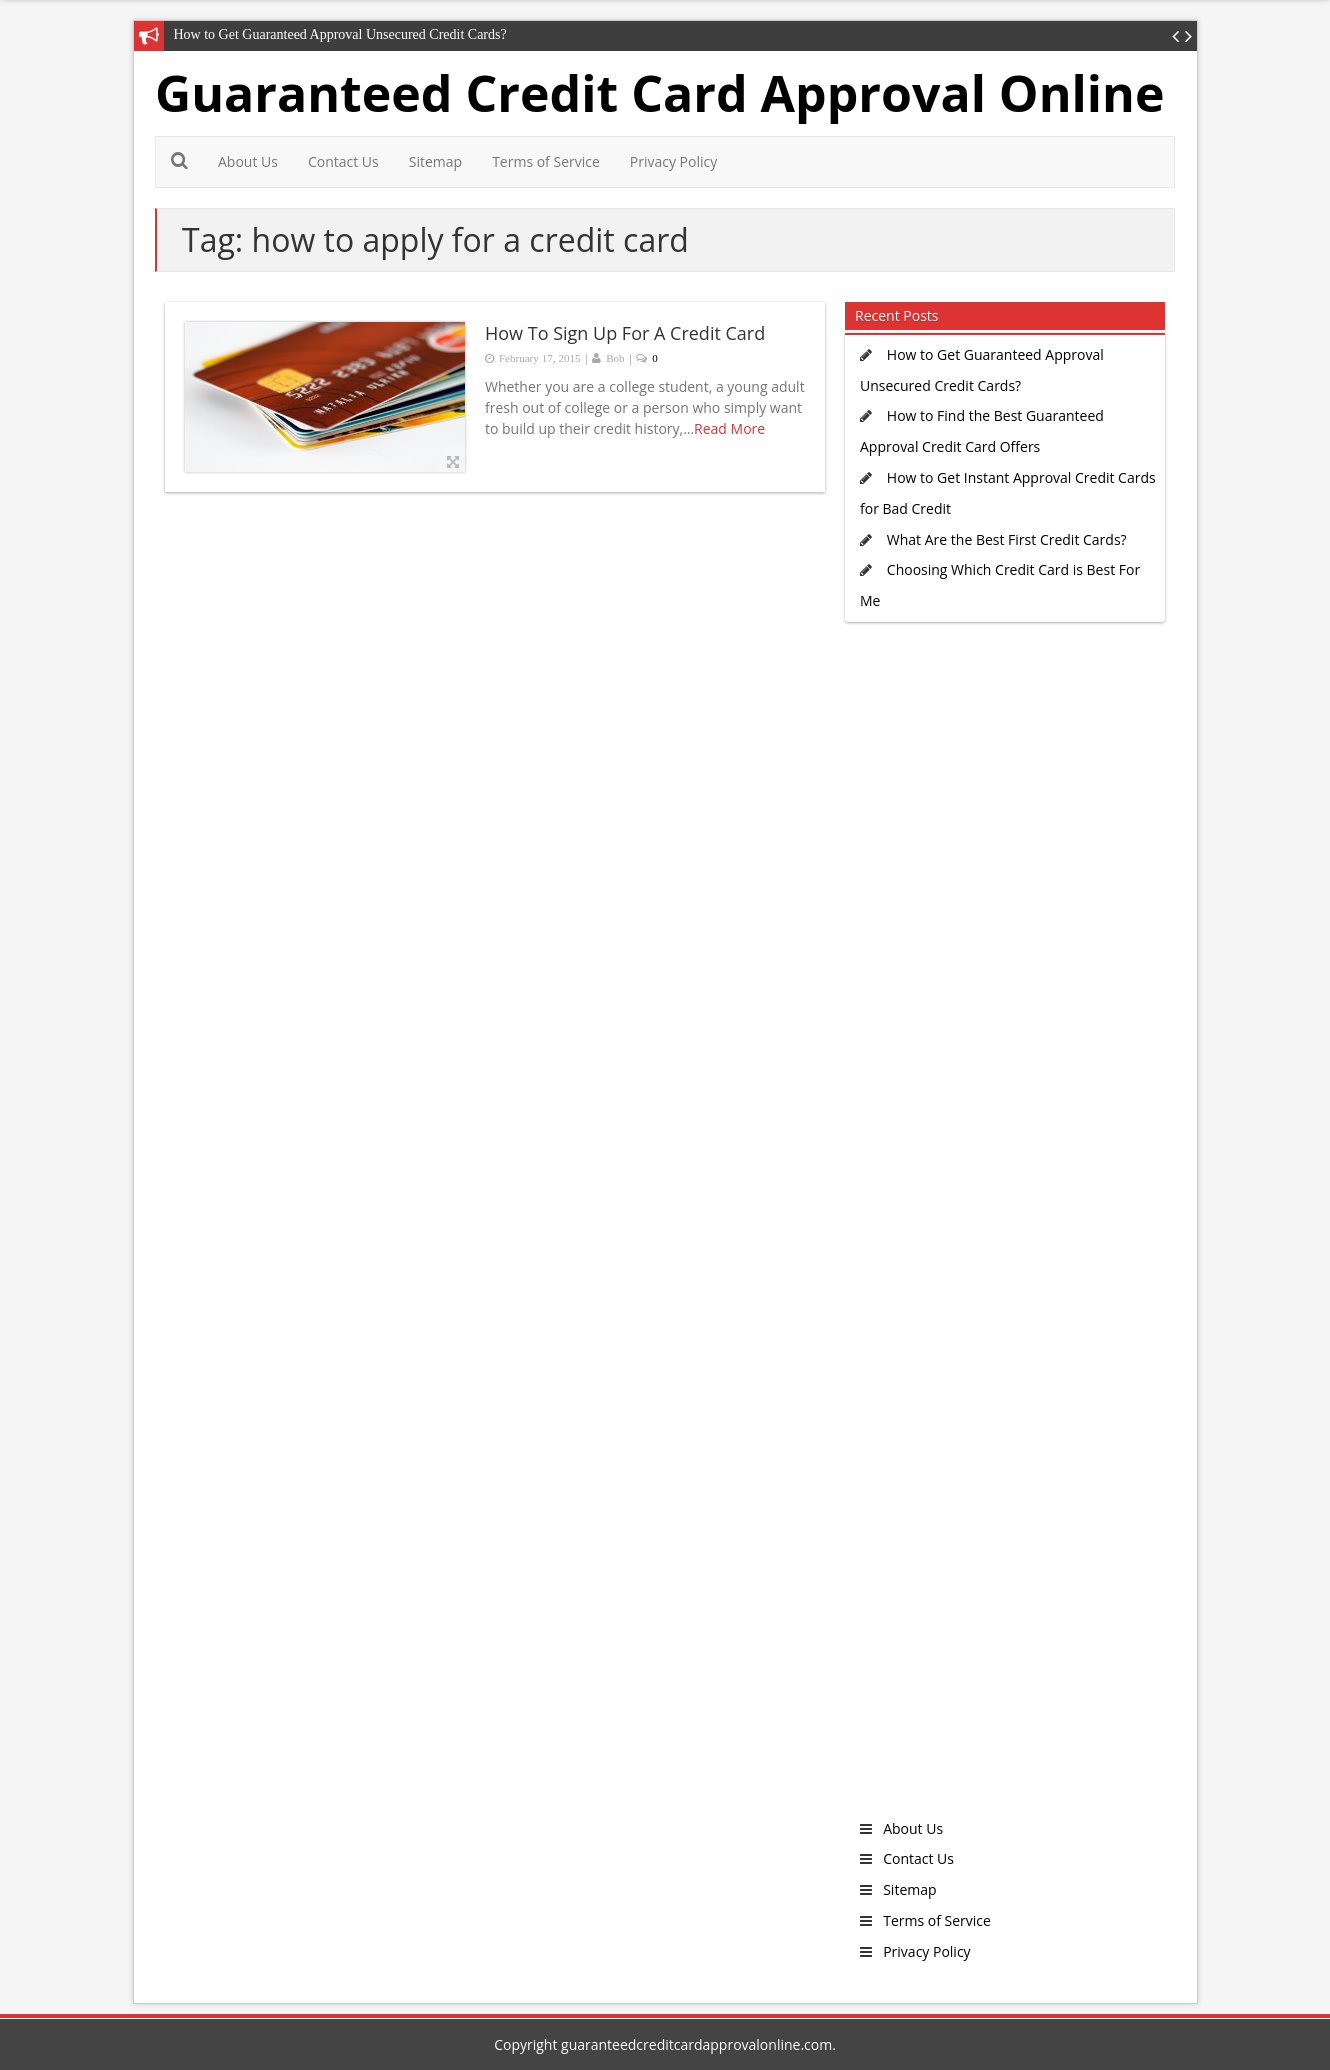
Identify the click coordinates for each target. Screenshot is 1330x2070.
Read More (729, 428)
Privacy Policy (673, 161)
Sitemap (435, 161)
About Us (248, 161)
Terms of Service (546, 161)
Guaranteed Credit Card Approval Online (659, 93)
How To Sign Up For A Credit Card (625, 333)
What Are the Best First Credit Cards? (1007, 539)
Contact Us (343, 161)
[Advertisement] (1000, 1234)
